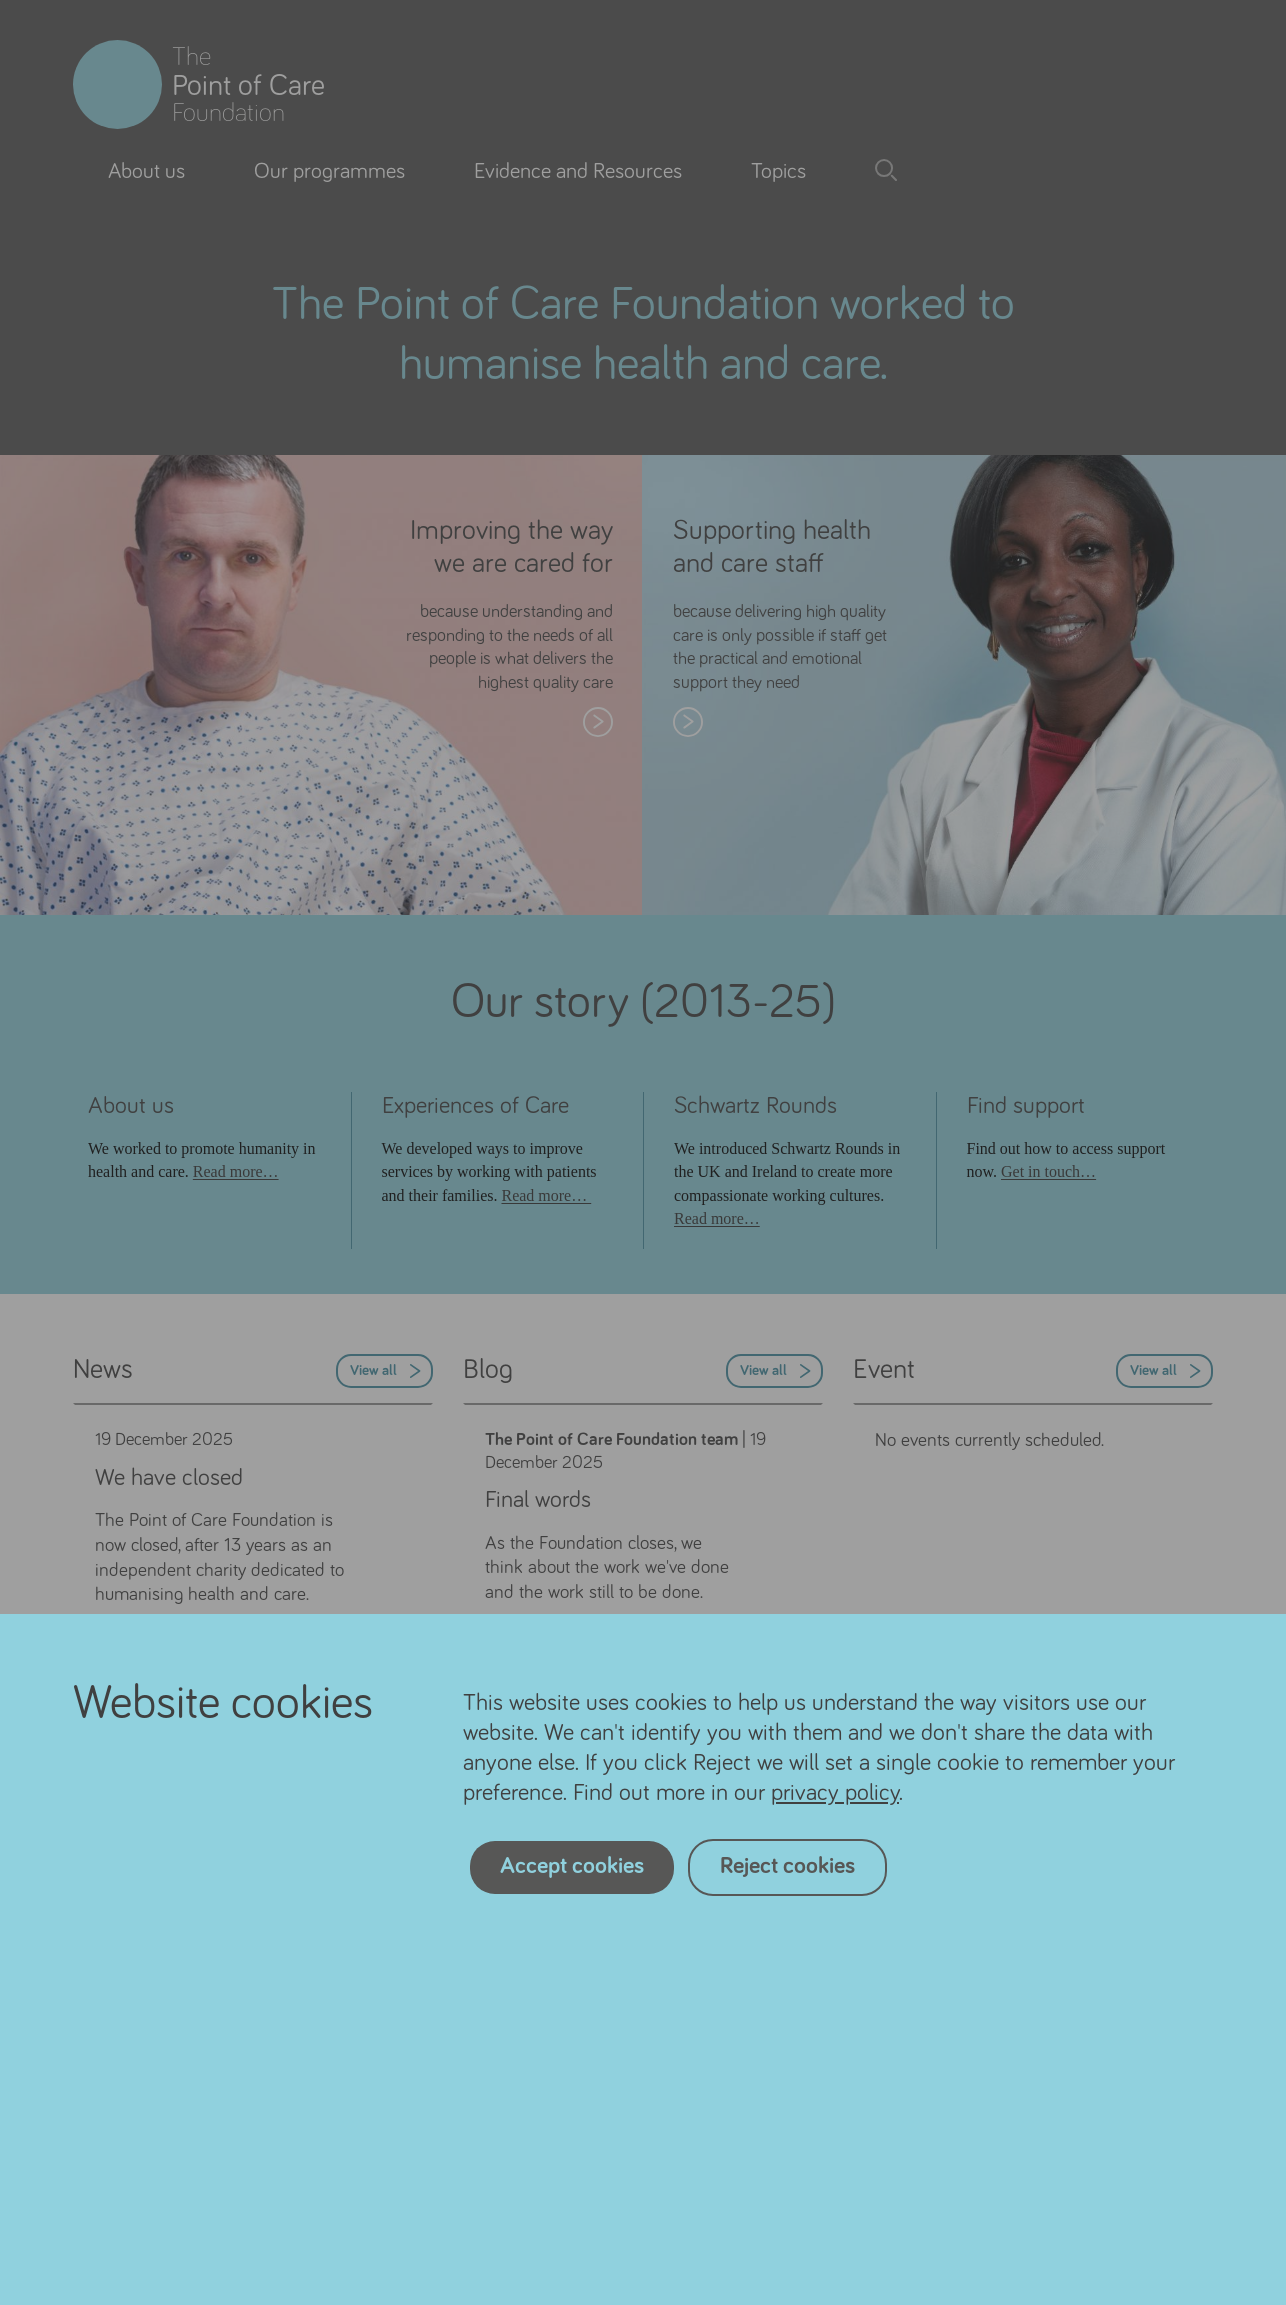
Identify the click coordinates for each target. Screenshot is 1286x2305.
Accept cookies (572, 1866)
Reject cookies (787, 1866)
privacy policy (835, 1793)
